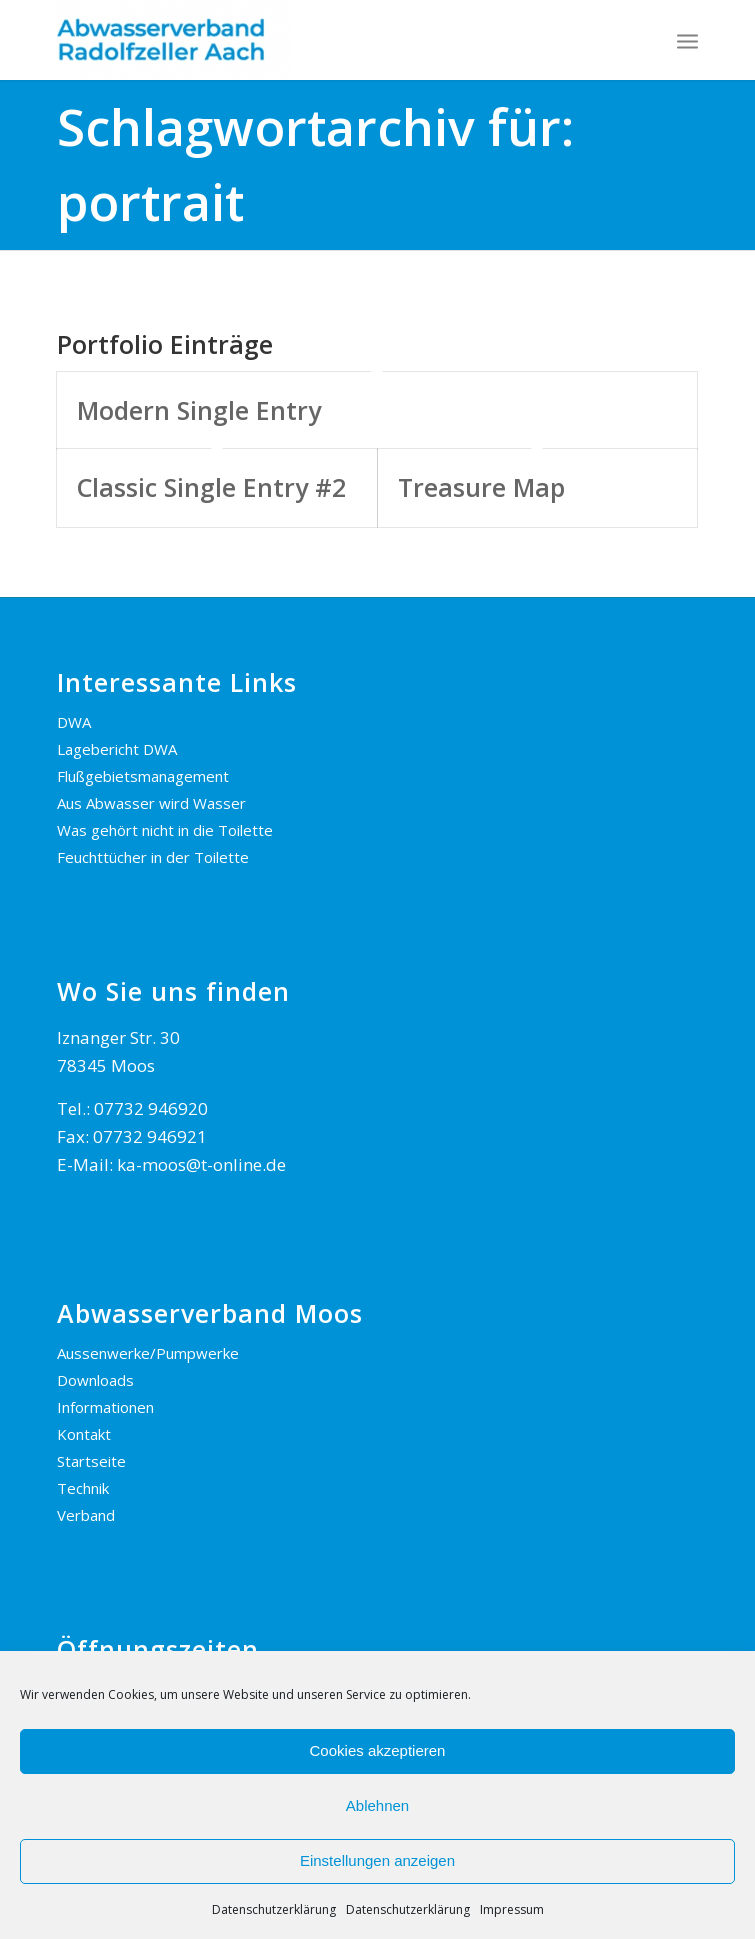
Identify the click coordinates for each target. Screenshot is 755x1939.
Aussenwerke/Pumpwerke (148, 1353)
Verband (86, 1515)
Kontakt (84, 1434)
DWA (74, 722)
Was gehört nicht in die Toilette (165, 830)
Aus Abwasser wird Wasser (151, 803)
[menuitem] (687, 40)
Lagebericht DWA (117, 749)
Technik (83, 1488)
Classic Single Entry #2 (211, 487)
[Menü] (687, 40)
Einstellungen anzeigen (377, 1860)
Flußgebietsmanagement (143, 776)
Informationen (105, 1407)
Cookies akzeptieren (378, 1750)
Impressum (512, 1909)
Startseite (91, 1461)
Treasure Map (481, 487)
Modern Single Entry (199, 410)
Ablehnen (377, 1805)
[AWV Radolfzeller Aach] (313, 40)
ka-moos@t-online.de (201, 1164)
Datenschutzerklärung (274, 1909)
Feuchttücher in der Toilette (153, 857)
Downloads (95, 1380)
